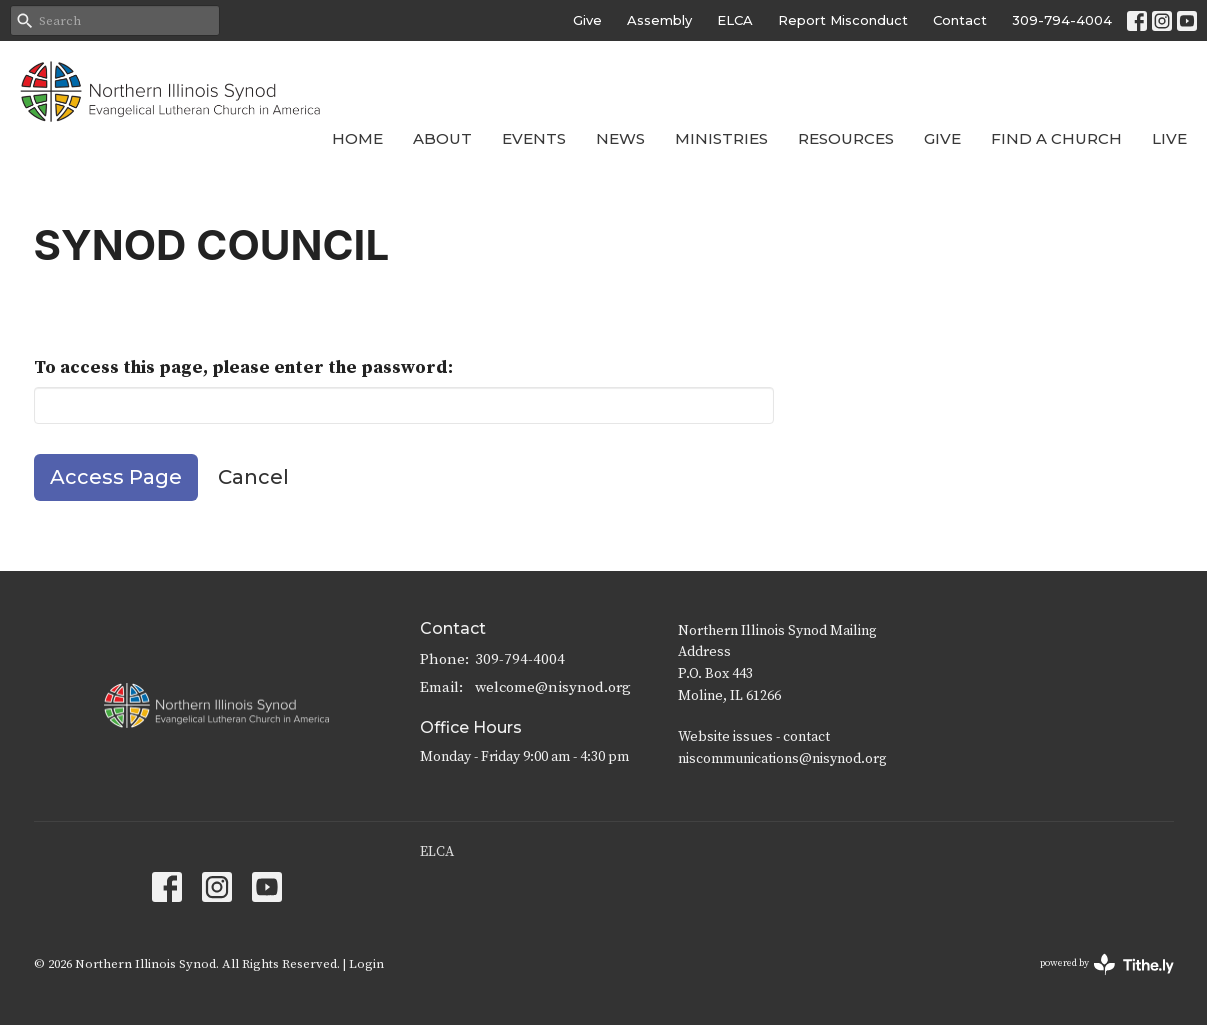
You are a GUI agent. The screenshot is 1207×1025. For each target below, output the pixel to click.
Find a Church (1056, 138)
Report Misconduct (843, 20)
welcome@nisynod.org (553, 687)
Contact (960, 20)
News (620, 138)
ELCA (735, 20)
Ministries (721, 138)
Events (534, 138)
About (442, 138)
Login (366, 964)
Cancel (253, 477)
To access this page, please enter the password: (243, 367)
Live (1169, 138)
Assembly (659, 20)
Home (357, 138)
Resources (846, 138)
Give (587, 20)
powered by (1107, 964)
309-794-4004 (1062, 20)
